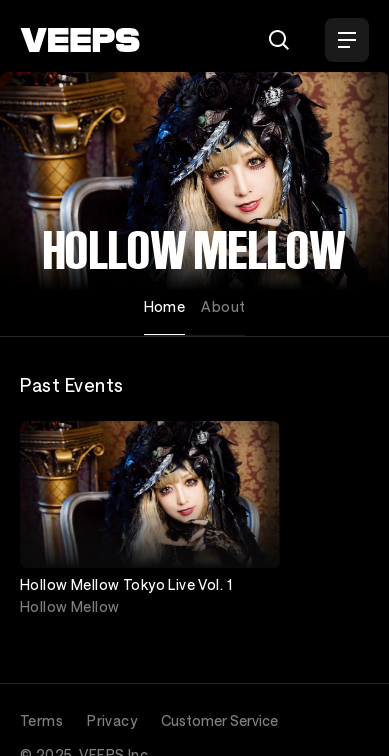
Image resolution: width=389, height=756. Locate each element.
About (223, 306)
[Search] (279, 40)
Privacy (112, 720)
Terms (41, 720)
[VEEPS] (80, 40)
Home (165, 306)
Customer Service (219, 720)
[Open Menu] (347, 40)
